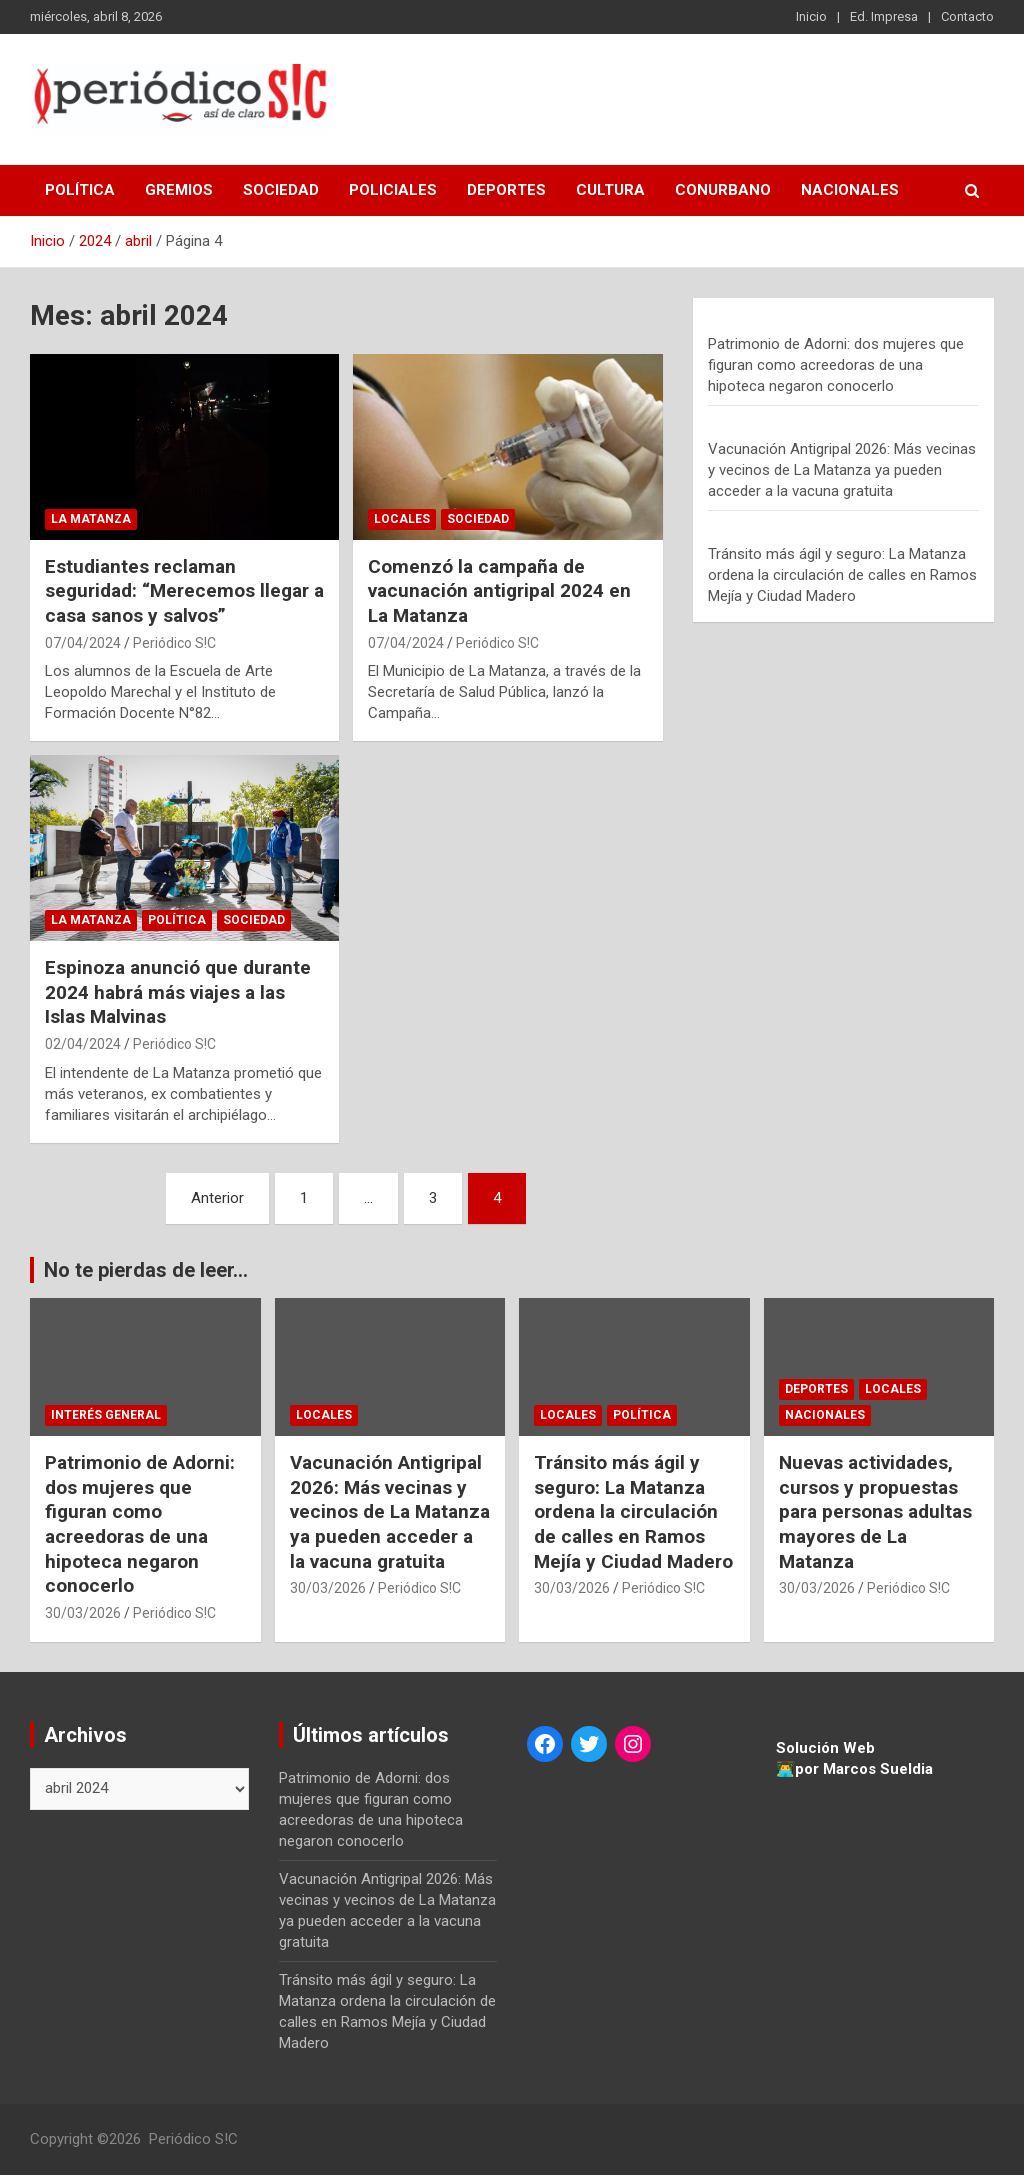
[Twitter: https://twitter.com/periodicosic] (589, 1744)
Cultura (610, 190)
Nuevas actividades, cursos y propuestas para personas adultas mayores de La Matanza (875, 1512)
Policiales (393, 190)
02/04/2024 (83, 1044)
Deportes (506, 190)
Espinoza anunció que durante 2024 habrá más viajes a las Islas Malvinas (178, 992)
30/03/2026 (83, 1613)
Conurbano (723, 190)
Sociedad (281, 190)
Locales (402, 519)
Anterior (217, 1198)
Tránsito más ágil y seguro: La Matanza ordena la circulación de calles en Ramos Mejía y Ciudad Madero (842, 575)
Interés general (106, 1415)
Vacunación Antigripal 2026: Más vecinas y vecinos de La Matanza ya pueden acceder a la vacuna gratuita (842, 470)
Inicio (811, 16)
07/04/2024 (83, 643)
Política (80, 190)
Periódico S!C (174, 643)
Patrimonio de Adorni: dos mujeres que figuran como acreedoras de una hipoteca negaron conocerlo (836, 365)
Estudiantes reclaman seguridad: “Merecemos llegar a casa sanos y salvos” (184, 591)
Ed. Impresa (884, 16)
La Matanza (91, 519)
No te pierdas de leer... (146, 1270)
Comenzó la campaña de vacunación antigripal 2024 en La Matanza (499, 591)
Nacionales (850, 190)
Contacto (967, 16)
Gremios (179, 190)
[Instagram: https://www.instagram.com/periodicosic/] (633, 1744)
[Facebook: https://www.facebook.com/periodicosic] (545, 1744)
